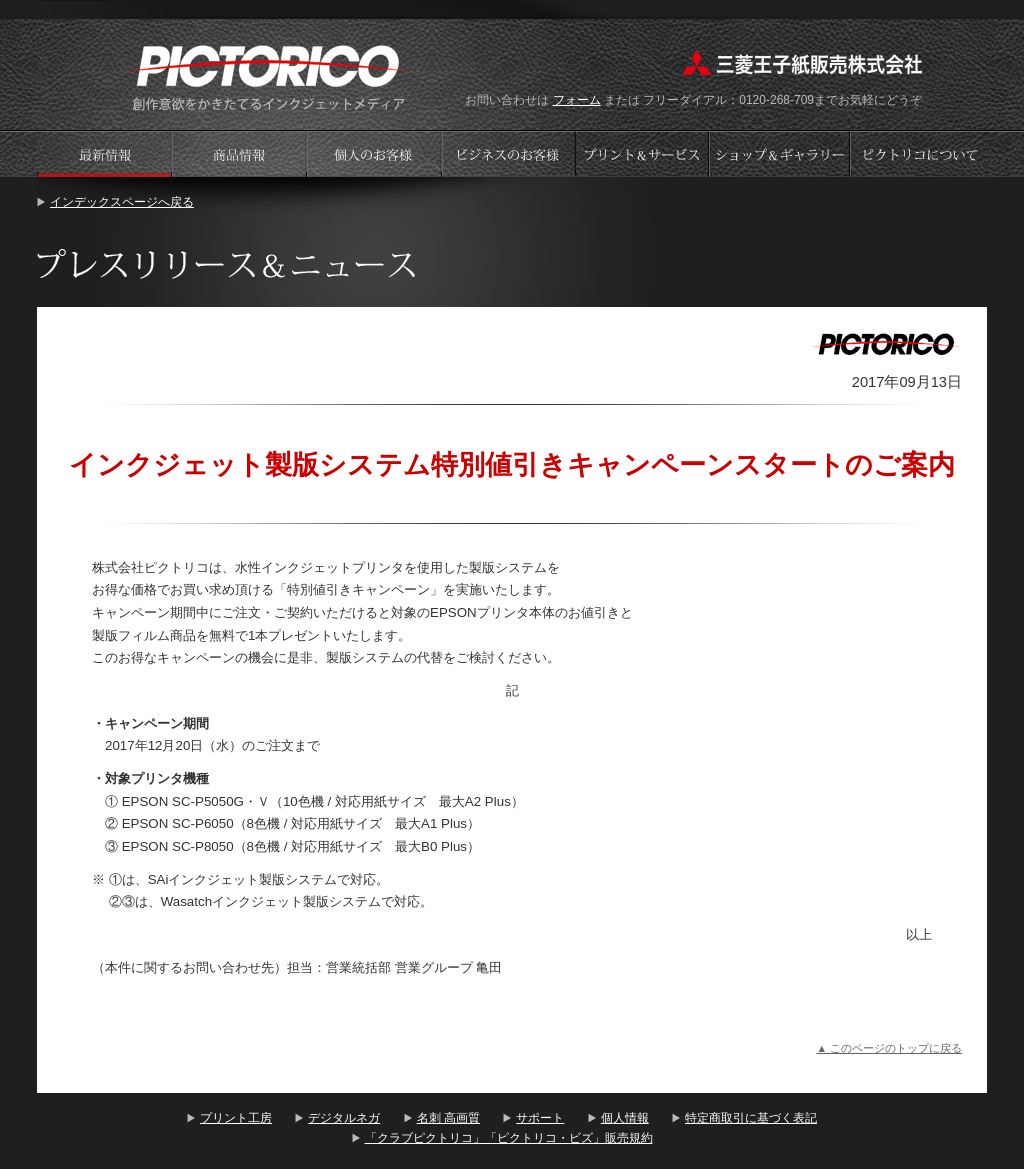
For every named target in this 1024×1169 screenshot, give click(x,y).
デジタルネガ (344, 1118)
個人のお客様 (374, 153)
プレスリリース (104, 153)
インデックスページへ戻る (122, 202)
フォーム (577, 100)
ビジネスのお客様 (509, 153)
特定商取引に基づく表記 (751, 1118)
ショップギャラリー (781, 153)
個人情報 (625, 1118)
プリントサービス (644, 153)
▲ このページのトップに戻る (889, 1048)
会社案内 (919, 153)
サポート (540, 1118)
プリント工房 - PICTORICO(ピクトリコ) (268, 75)
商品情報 (239, 153)
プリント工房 (236, 1118)
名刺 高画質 (448, 1118)
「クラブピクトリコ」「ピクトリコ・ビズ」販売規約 (509, 1138)
